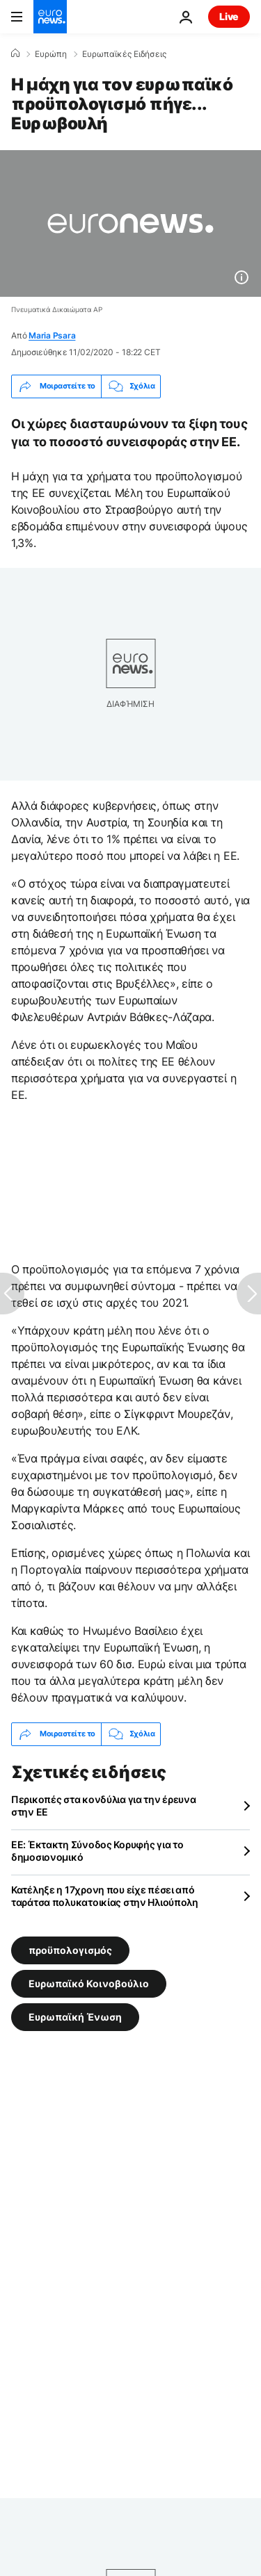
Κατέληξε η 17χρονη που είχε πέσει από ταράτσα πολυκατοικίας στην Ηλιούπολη (104, 1896)
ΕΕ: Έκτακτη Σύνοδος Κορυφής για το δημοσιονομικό (97, 1851)
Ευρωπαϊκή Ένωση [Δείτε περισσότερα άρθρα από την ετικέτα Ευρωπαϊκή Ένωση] (75, 2016)
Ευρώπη (51, 54)
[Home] (15, 53)
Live (229, 16)
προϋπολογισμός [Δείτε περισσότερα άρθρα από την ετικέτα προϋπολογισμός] (70, 1949)
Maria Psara (52, 335)
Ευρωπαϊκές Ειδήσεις (124, 54)
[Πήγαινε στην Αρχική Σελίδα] (50, 16)
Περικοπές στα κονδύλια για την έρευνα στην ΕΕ (103, 1805)
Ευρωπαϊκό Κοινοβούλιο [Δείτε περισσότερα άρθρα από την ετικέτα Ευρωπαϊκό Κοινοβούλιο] (89, 1983)
